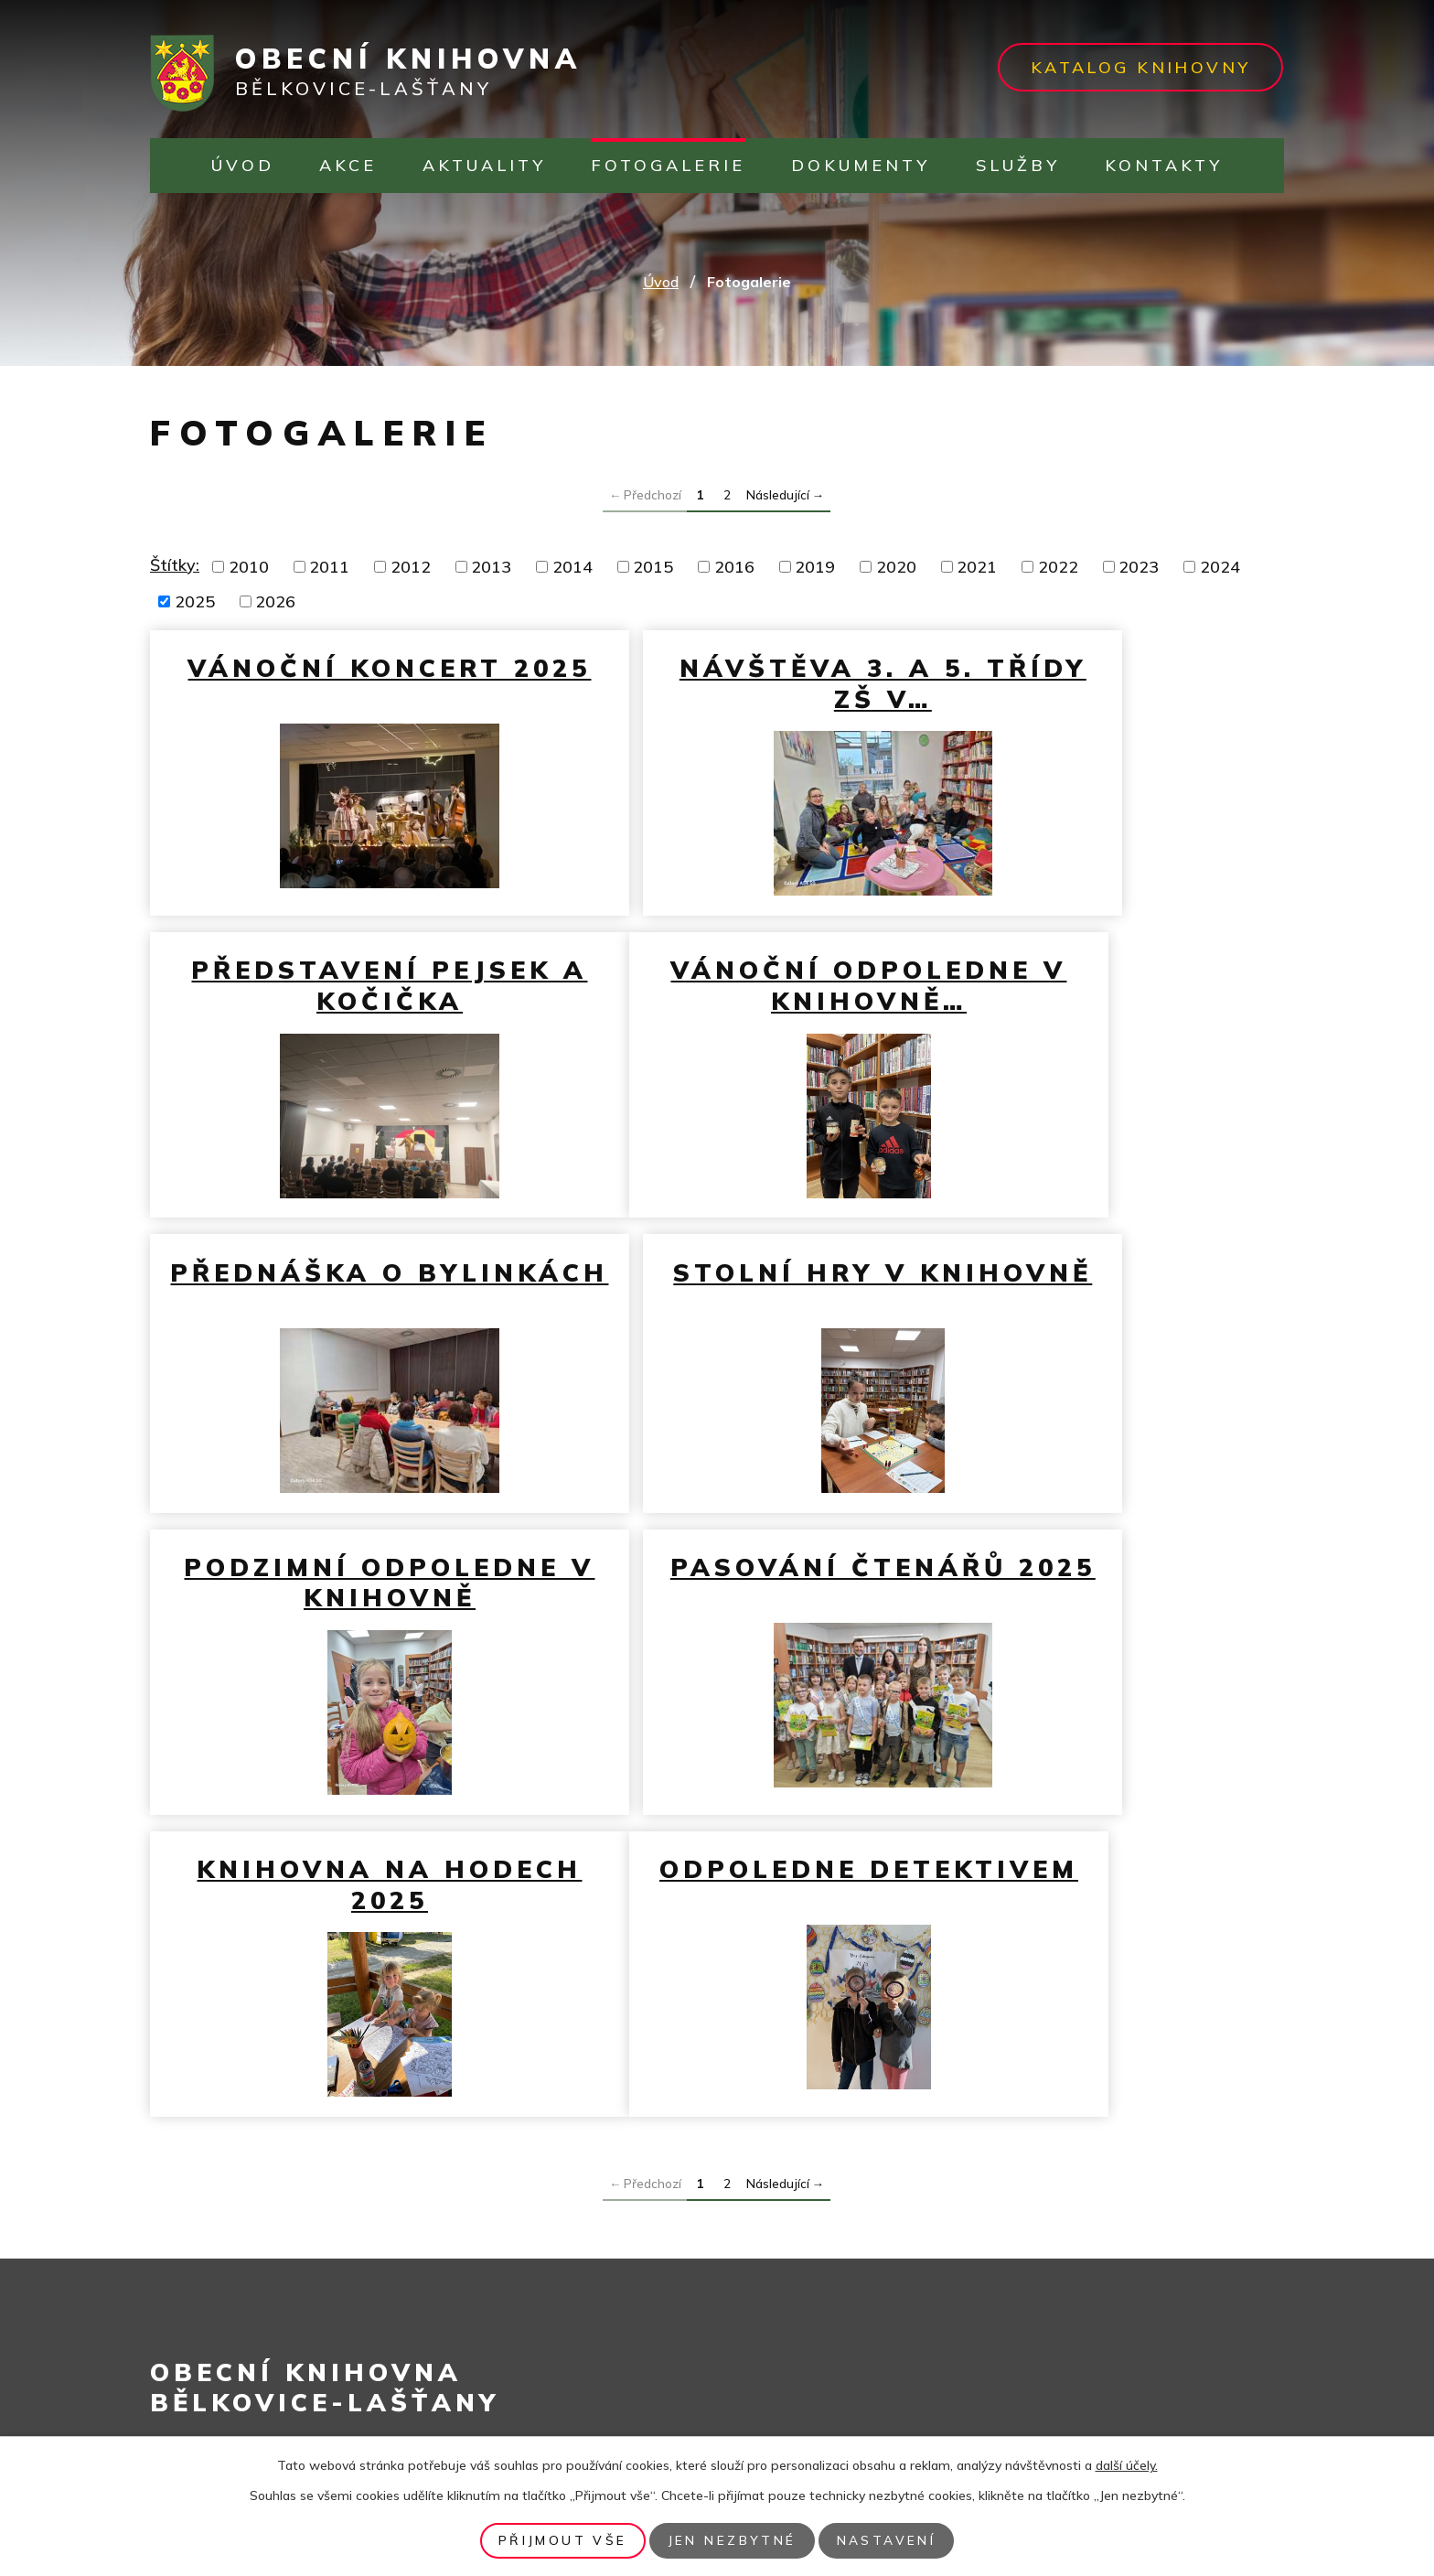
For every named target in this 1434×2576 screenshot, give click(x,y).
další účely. (1127, 2465)
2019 (815, 566)
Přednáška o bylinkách (715, 985)
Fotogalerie (668, 165)
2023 (1138, 566)
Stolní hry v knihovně (1097, 985)
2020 (896, 566)
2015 (653, 566)
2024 (1220, 566)
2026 (275, 601)
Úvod (242, 165)
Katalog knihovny (1134, 67)
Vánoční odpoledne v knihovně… (333, 1000)
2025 (195, 601)
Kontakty (1164, 165)
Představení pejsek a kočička (1098, 683)
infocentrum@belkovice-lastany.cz (333, 2369)
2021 (977, 566)
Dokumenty (860, 165)
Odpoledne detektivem (333, 1651)
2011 (329, 566)
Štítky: (174, 564)
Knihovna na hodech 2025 (1097, 1318)
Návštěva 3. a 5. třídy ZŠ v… (715, 683)
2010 (249, 566)
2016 (734, 566)
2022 (1058, 566)
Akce (348, 165)
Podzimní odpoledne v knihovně (333, 1333)
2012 (411, 566)
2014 (572, 566)
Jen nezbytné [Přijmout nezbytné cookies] (732, 2540)
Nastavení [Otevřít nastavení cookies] (892, 2540)
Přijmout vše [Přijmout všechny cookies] (557, 2540)
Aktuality (484, 165)
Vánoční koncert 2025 (333, 683)
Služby (1018, 165)
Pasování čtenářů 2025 (716, 1318)
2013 (491, 566)
